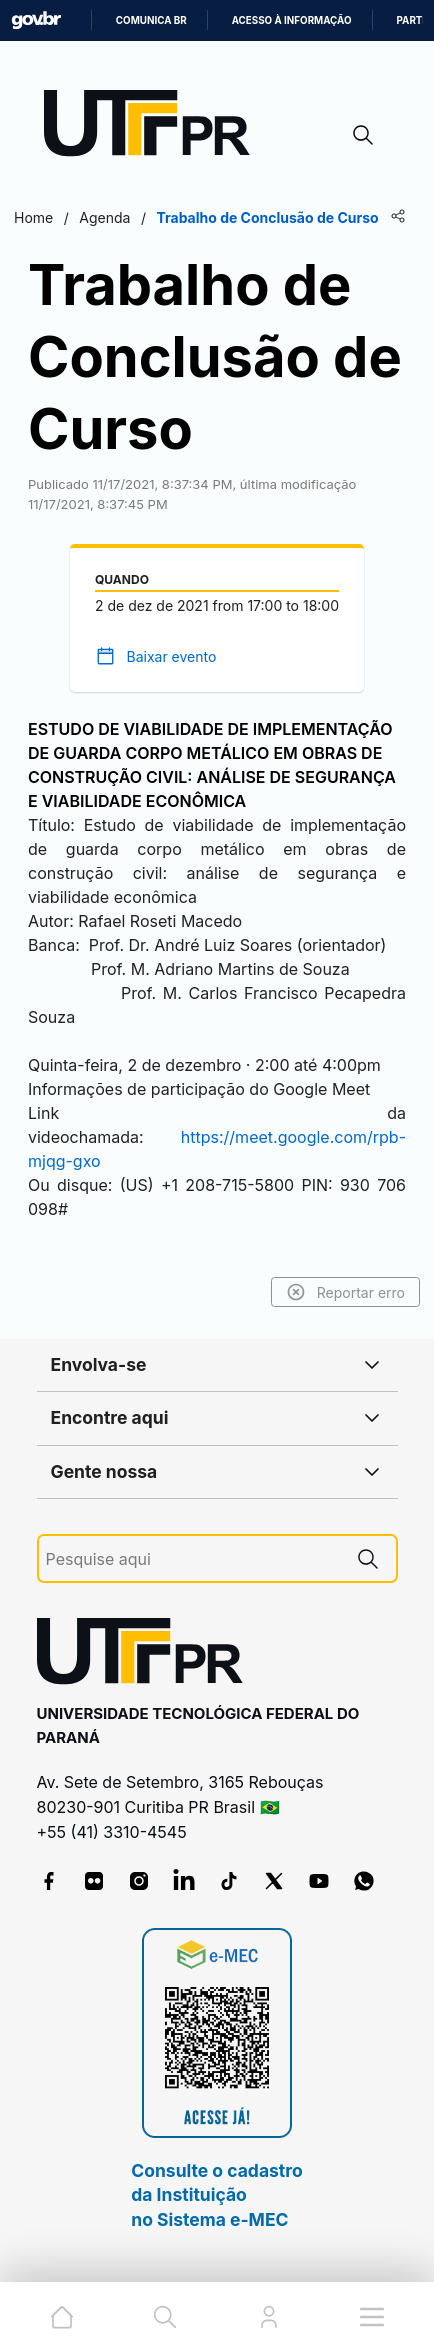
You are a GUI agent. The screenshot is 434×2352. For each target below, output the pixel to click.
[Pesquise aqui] (193, 1559)
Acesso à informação (292, 20)
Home (33, 217)
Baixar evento (171, 656)
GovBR (36, 20)
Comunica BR (151, 20)
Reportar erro (345, 1292)
